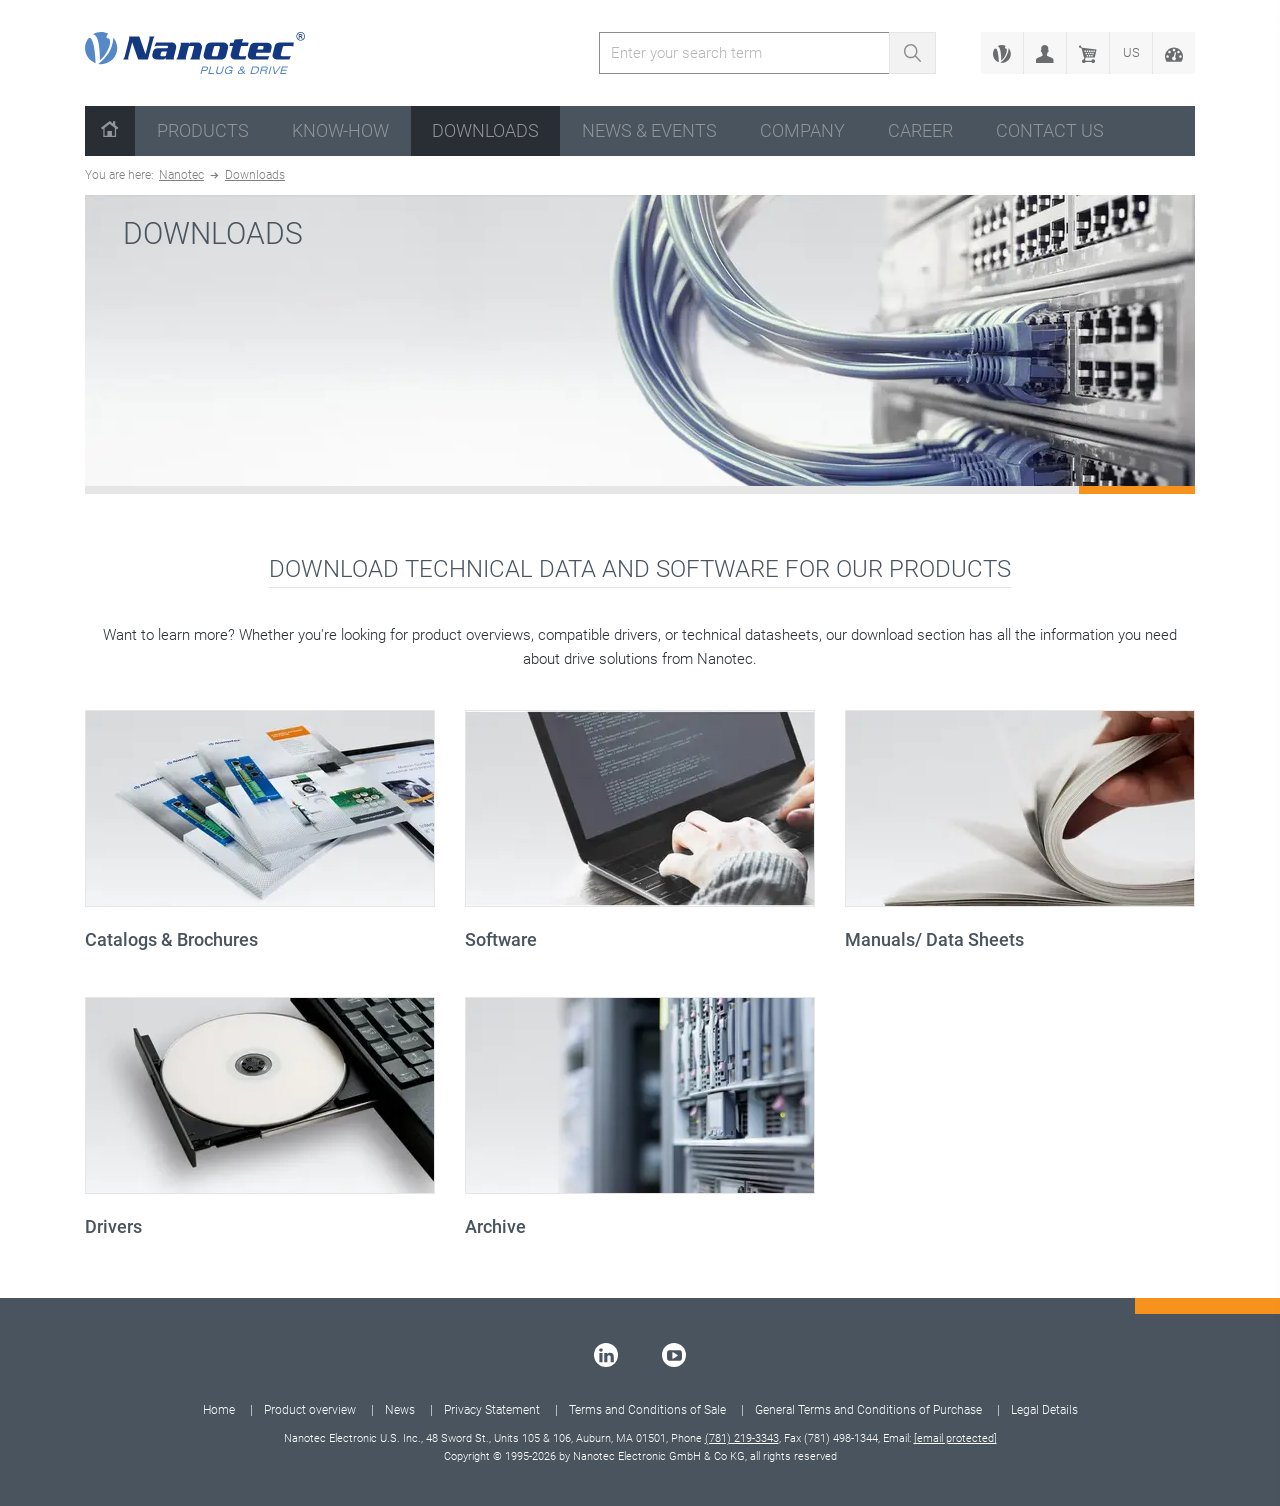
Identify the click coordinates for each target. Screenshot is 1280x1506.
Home (219, 1410)
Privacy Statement (492, 1410)
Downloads (485, 130)
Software (501, 939)
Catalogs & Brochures (171, 939)
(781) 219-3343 (742, 1438)
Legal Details (1044, 1410)
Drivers (113, 1226)
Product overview (310, 1410)
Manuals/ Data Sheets (934, 939)
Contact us (1050, 130)
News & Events (649, 130)
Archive (495, 1226)
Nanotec (181, 175)
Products (203, 130)
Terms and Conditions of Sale (647, 1410)
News (400, 1410)
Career (920, 130)
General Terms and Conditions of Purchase (868, 1410)
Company (802, 130)
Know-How (340, 130)
